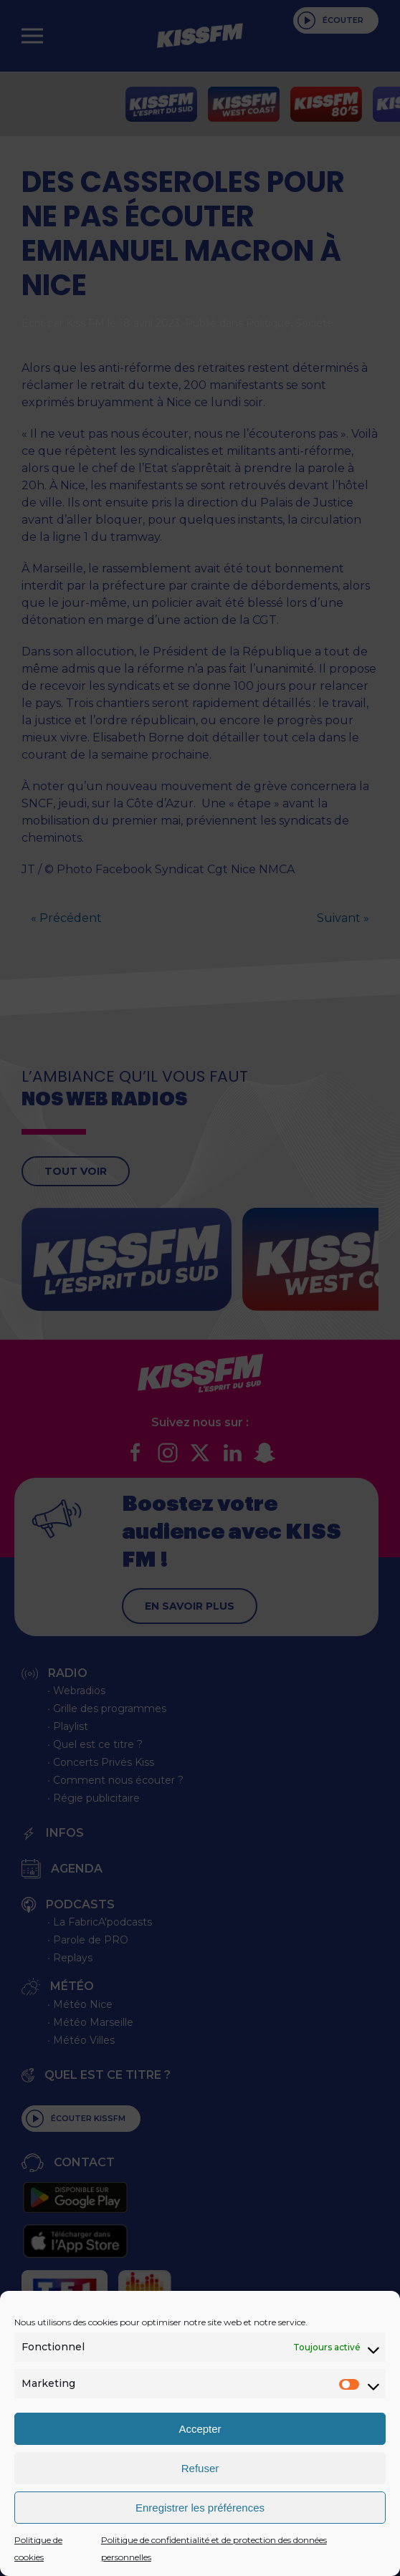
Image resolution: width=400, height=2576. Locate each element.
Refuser (200, 2468)
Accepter (199, 2429)
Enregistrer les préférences (200, 2507)
